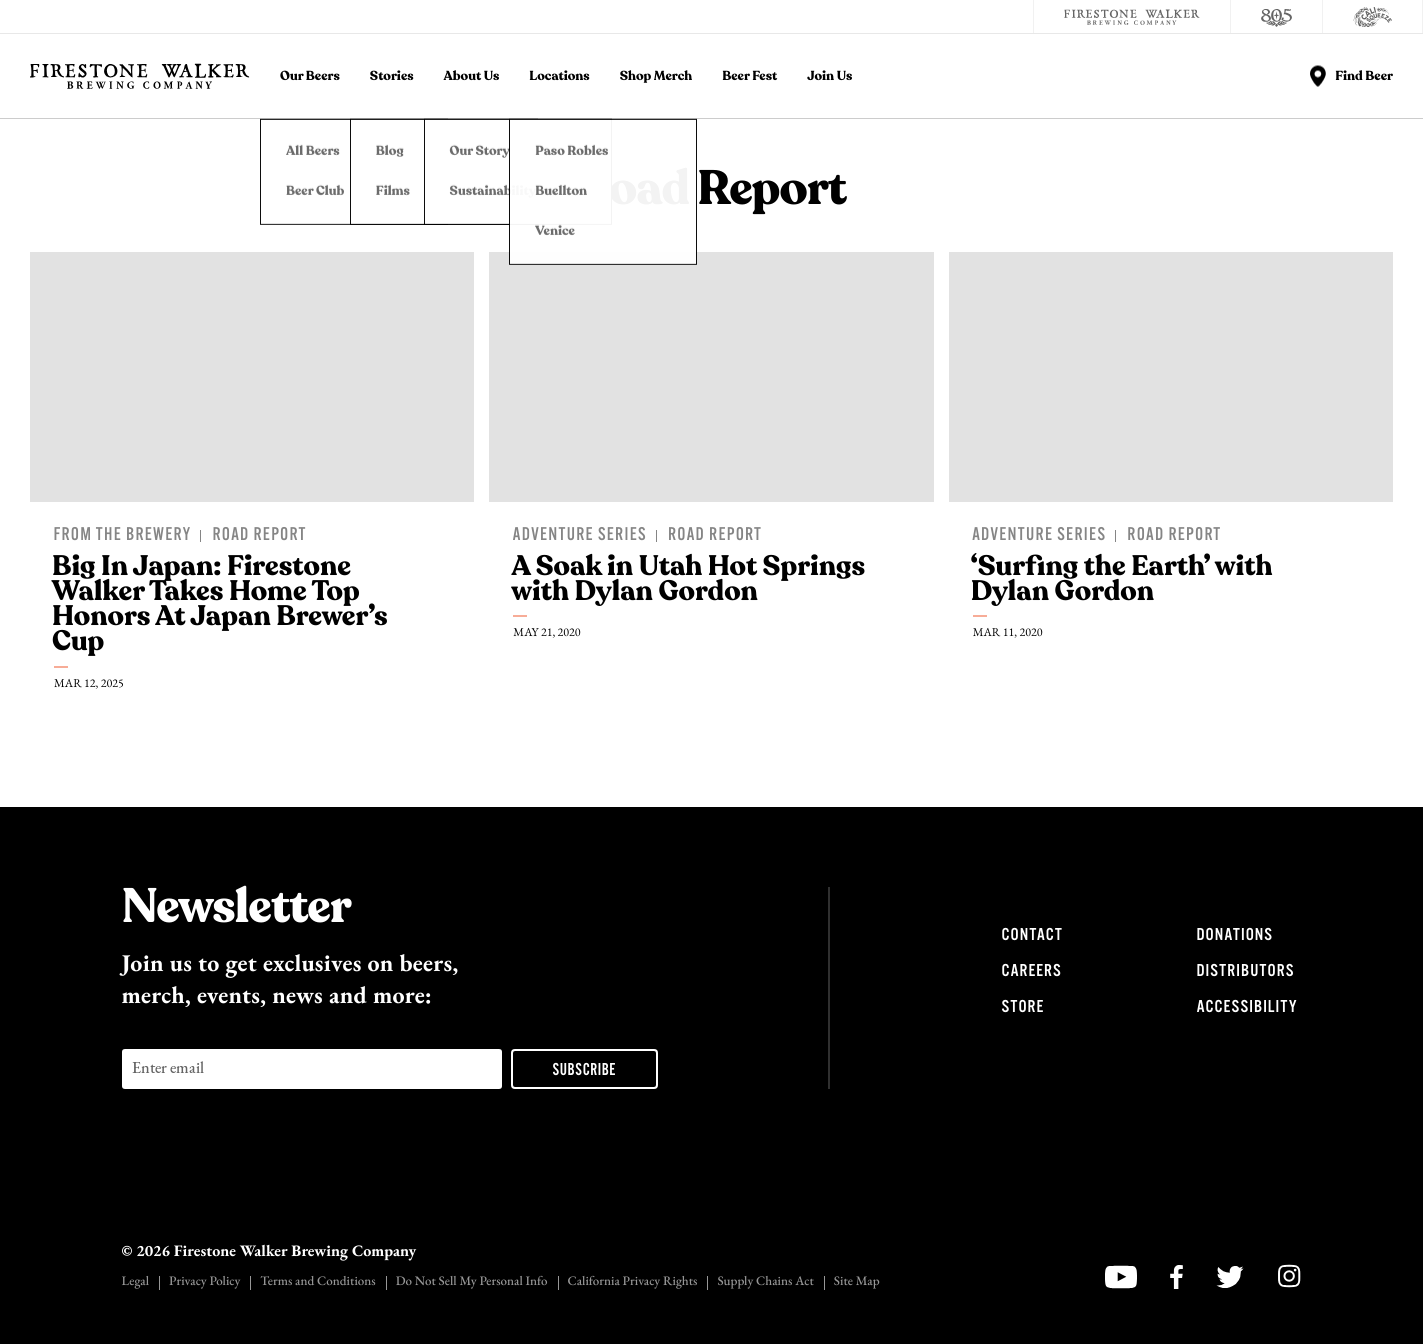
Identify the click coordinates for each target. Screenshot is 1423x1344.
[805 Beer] (1277, 17)
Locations (559, 76)
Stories (392, 76)
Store (1023, 1007)
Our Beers (310, 76)
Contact (1032, 935)
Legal (136, 1282)
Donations (1235, 935)
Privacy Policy (204, 1282)
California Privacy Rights (633, 1282)
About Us (472, 76)
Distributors (1246, 971)
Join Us (829, 76)
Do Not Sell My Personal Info (472, 1282)
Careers (1032, 971)
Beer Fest (749, 76)
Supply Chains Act (765, 1282)
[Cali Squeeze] (1373, 17)
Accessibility (1247, 1007)
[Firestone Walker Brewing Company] (1132, 17)
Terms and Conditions (317, 1282)
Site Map (857, 1282)
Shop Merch (656, 76)
